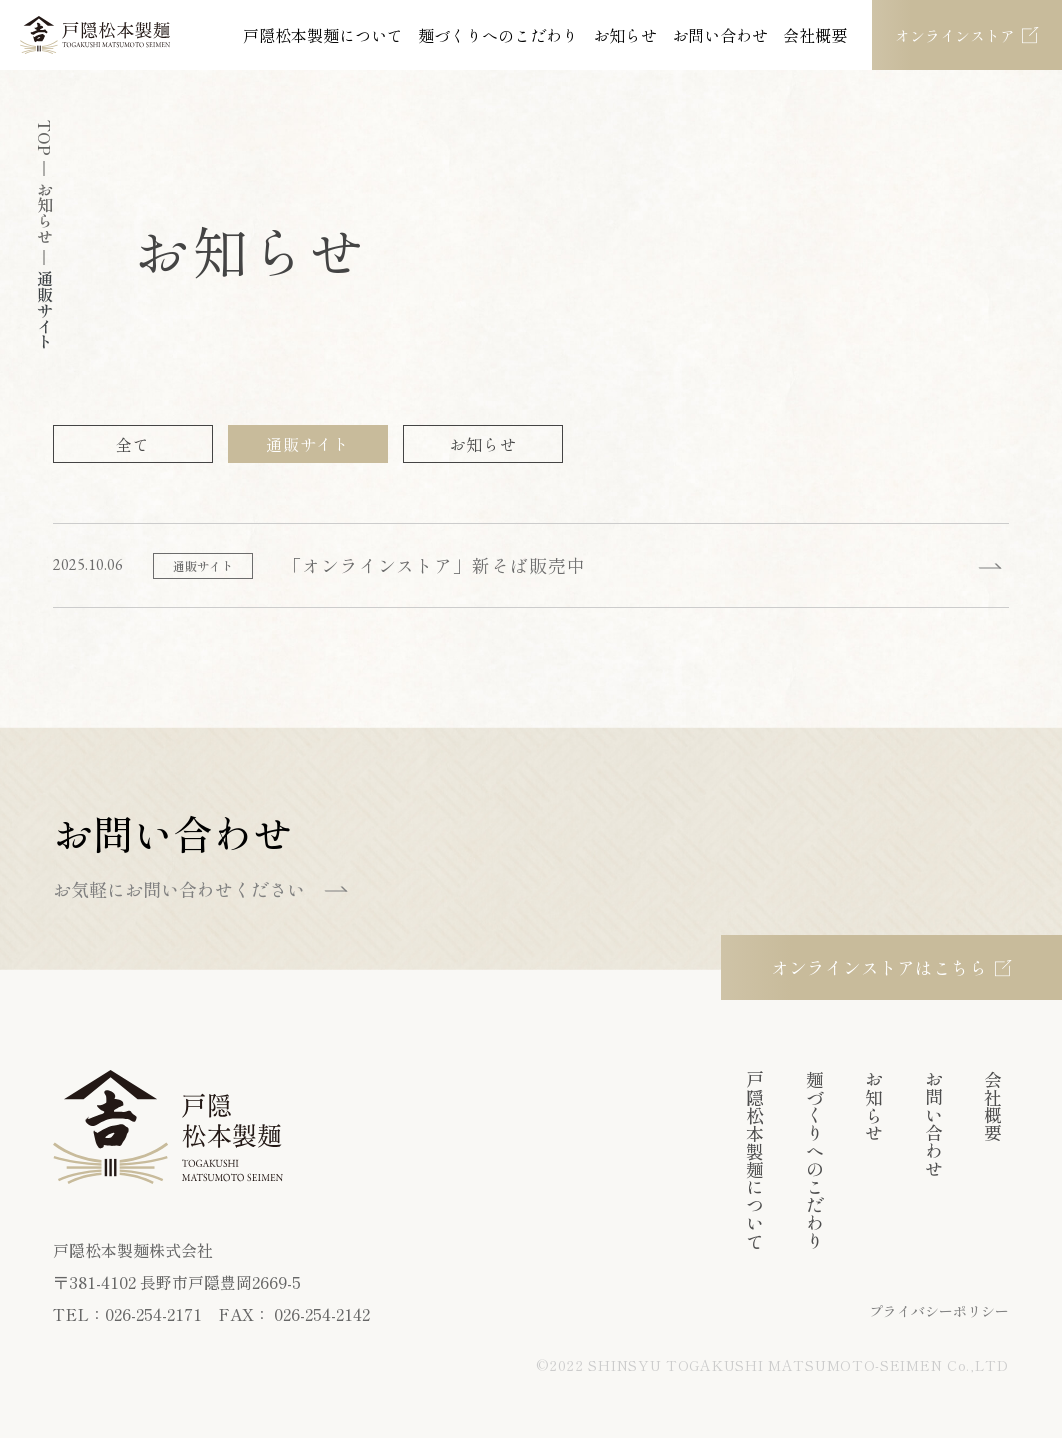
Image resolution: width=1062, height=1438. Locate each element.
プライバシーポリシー (939, 1311)
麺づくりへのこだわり (498, 35)
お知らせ (625, 35)
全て (133, 444)
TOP (45, 138)
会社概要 (815, 35)
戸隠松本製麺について (323, 35)
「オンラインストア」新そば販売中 (434, 565)
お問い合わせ (720, 35)
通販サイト (308, 444)
